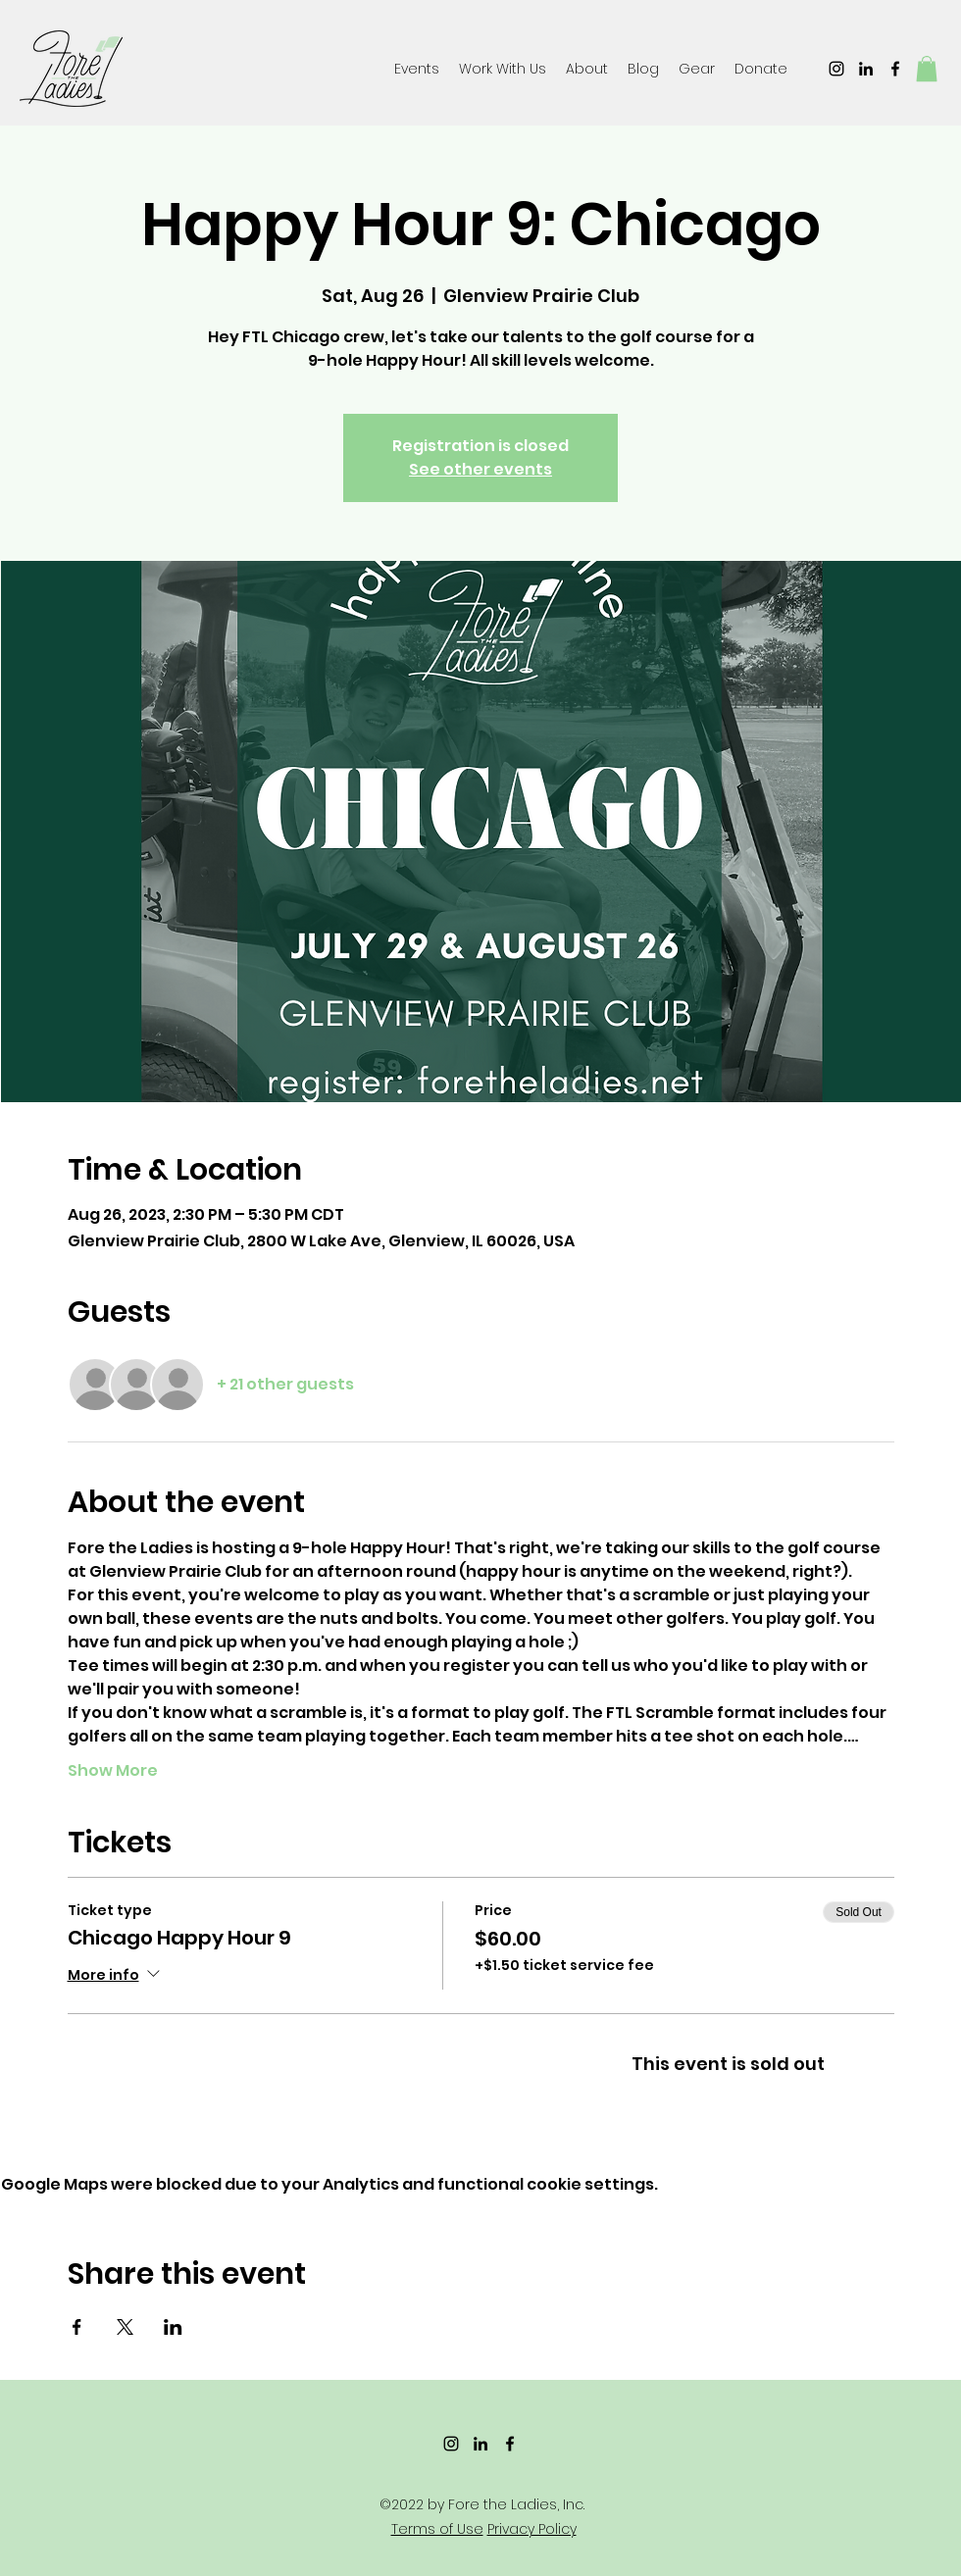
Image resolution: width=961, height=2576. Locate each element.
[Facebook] (895, 68)
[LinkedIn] (866, 68)
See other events (480, 469)
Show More (113, 1771)
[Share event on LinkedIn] (173, 2327)
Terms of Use (437, 2529)
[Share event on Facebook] (77, 2327)
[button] (697, 68)
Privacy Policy (532, 2529)
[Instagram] (836, 68)
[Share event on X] (125, 2327)
